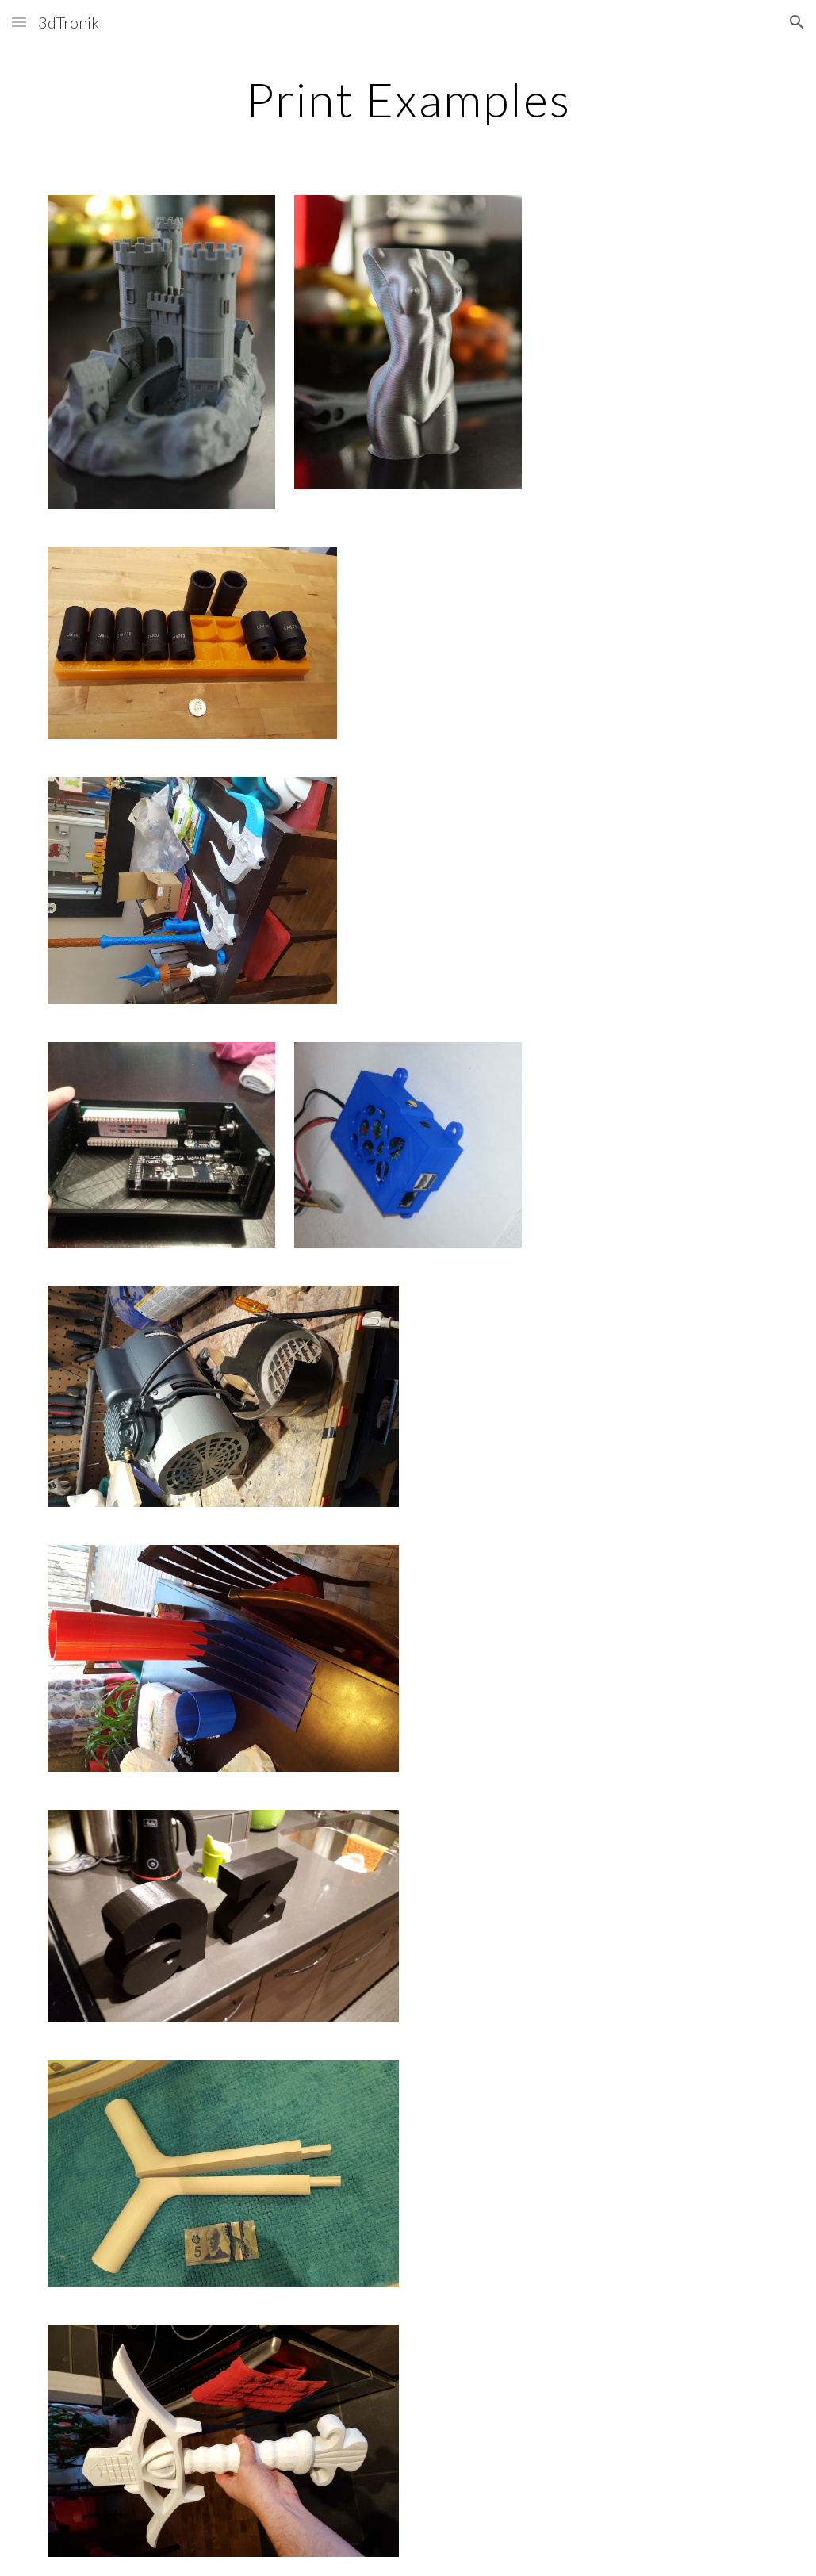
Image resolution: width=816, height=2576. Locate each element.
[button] (19, 22)
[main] (408, 99)
